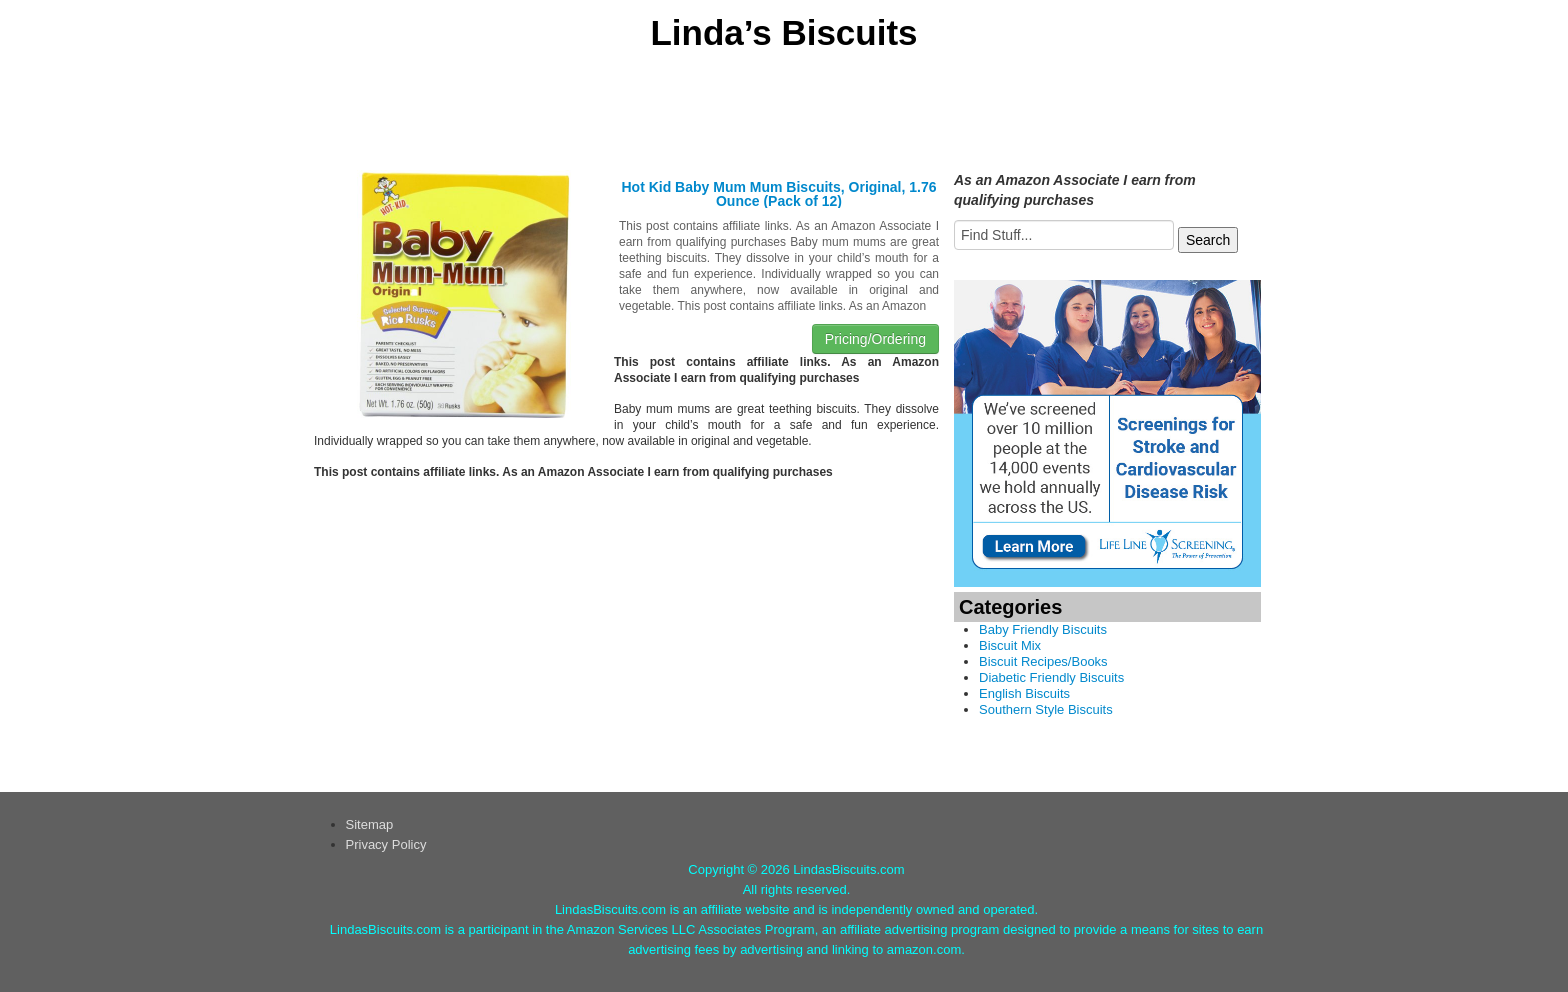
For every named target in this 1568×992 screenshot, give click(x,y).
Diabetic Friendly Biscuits (1051, 677)
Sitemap (370, 824)
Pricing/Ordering (875, 339)
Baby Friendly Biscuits (1043, 629)
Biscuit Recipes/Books (1043, 661)
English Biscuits (1024, 693)
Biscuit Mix (1010, 645)
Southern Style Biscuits (1046, 709)
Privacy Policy (386, 844)
